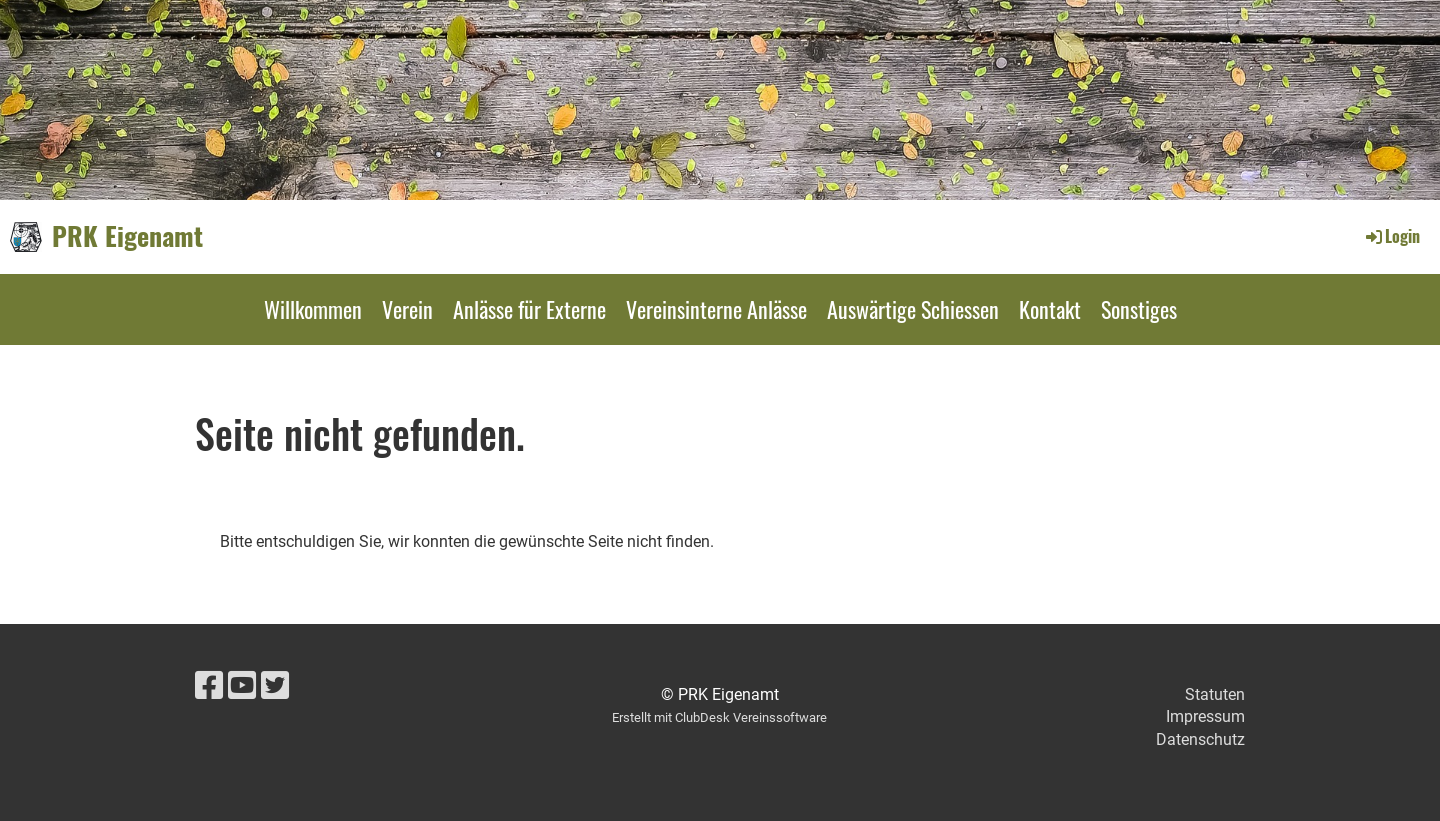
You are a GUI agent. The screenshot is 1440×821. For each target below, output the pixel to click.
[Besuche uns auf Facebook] (209, 686)
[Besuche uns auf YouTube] (242, 686)
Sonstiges (1139, 309)
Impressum (1205, 716)
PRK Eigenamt (127, 236)
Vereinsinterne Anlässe (716, 309)
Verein (407, 309)
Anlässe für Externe (529, 309)
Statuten (1215, 694)
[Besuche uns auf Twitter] (275, 686)
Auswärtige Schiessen (913, 309)
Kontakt (1050, 309)
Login (1391, 236)
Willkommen (313, 309)
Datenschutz (1200, 739)
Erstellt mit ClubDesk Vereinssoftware (719, 717)
